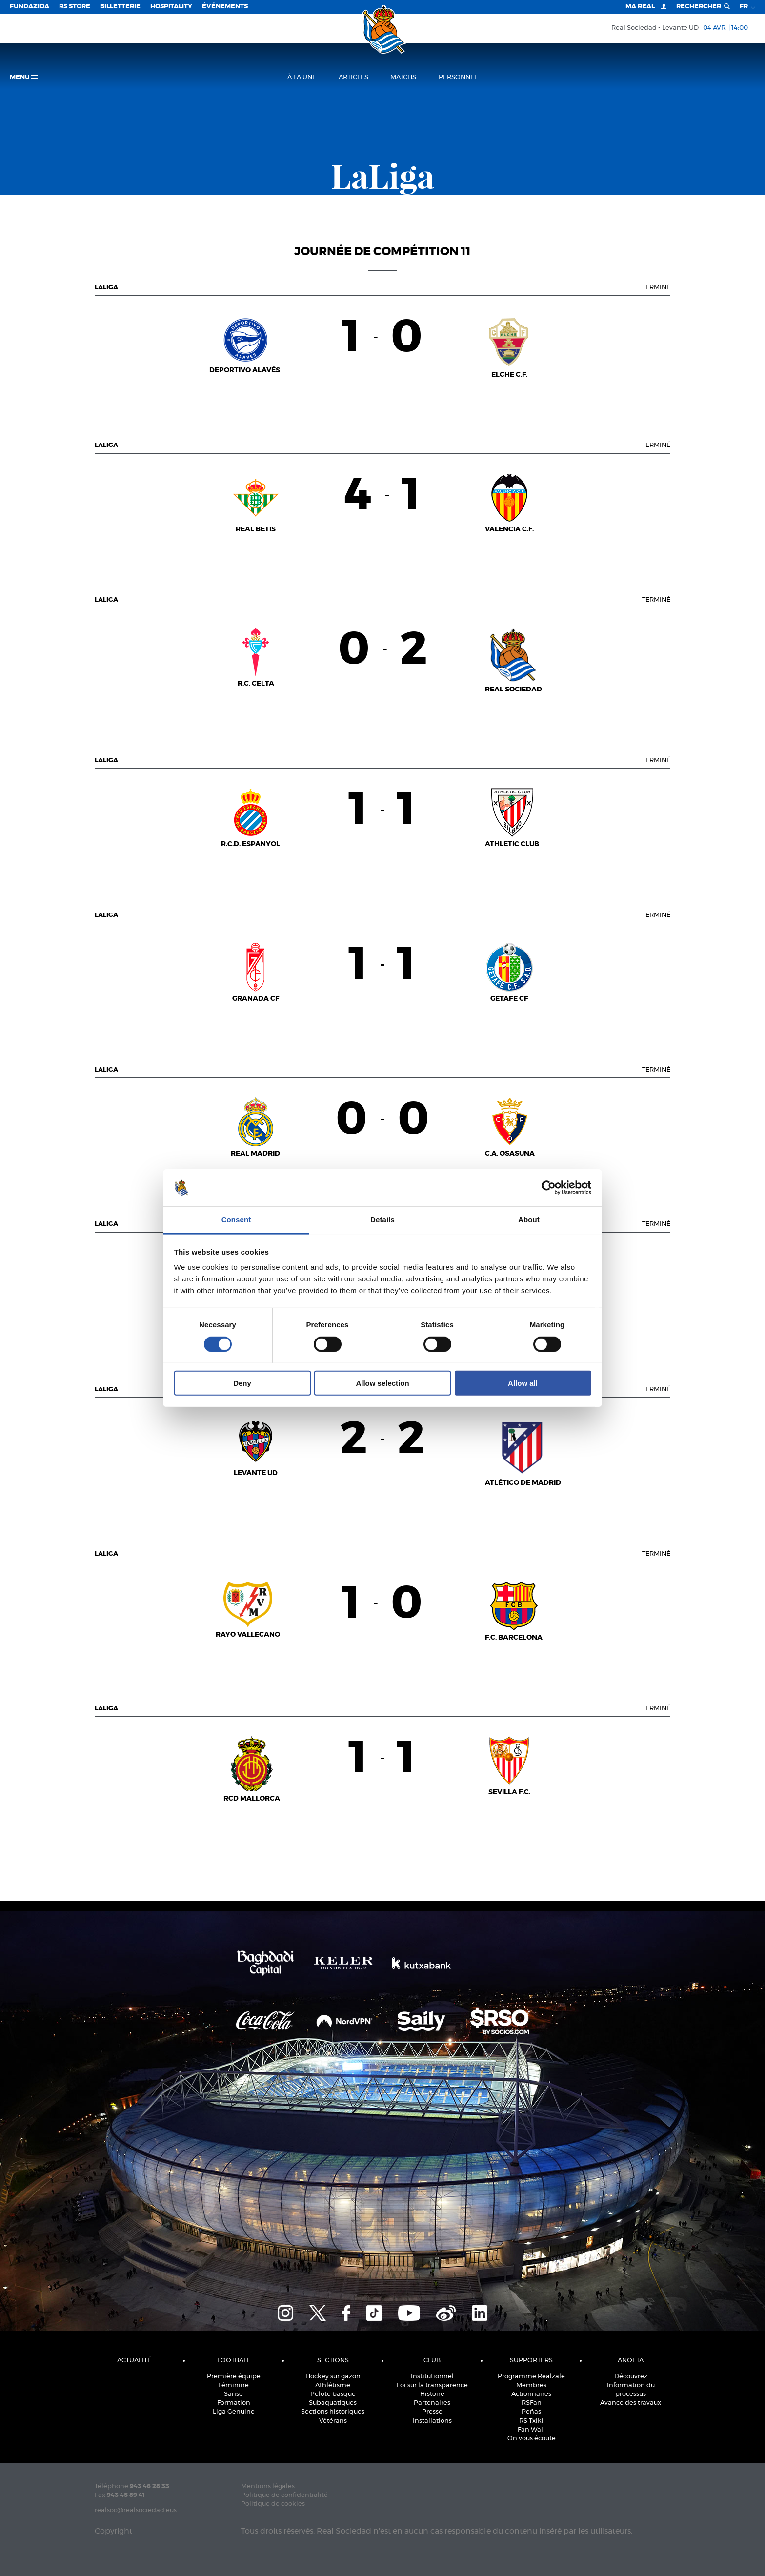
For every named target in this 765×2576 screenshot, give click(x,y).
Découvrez (630, 2376)
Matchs (403, 77)
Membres (531, 2385)
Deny (242, 1383)
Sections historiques (332, 2412)
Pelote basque (333, 2394)
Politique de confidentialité (284, 2495)
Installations (432, 2421)
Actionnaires (531, 2394)
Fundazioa (29, 6)
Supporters (531, 2360)
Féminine (233, 2385)
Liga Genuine (234, 2412)
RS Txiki (531, 2421)
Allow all (523, 1383)
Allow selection (382, 1383)
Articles (353, 77)
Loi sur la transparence (432, 2385)
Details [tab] (382, 1220)
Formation (233, 2403)
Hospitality (171, 6)
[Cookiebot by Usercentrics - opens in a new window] (548, 1187)
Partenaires (432, 2403)
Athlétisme (332, 2385)
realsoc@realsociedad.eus (136, 2510)
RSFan (532, 2403)
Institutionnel (432, 2376)
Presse (432, 2412)
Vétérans (333, 2421)
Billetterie (120, 6)
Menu (24, 77)
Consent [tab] (236, 1220)
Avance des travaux (630, 2403)
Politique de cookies (273, 2504)
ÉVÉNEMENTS (225, 6)
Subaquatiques (333, 2403)
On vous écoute (531, 2438)
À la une (301, 77)
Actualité (134, 2360)
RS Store (74, 6)
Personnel (458, 77)
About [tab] (529, 1220)
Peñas (531, 2412)
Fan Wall (531, 2430)
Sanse (233, 2394)
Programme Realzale (531, 2376)
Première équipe (234, 2376)
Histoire (432, 2394)
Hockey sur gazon (333, 2376)
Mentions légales (268, 2486)
